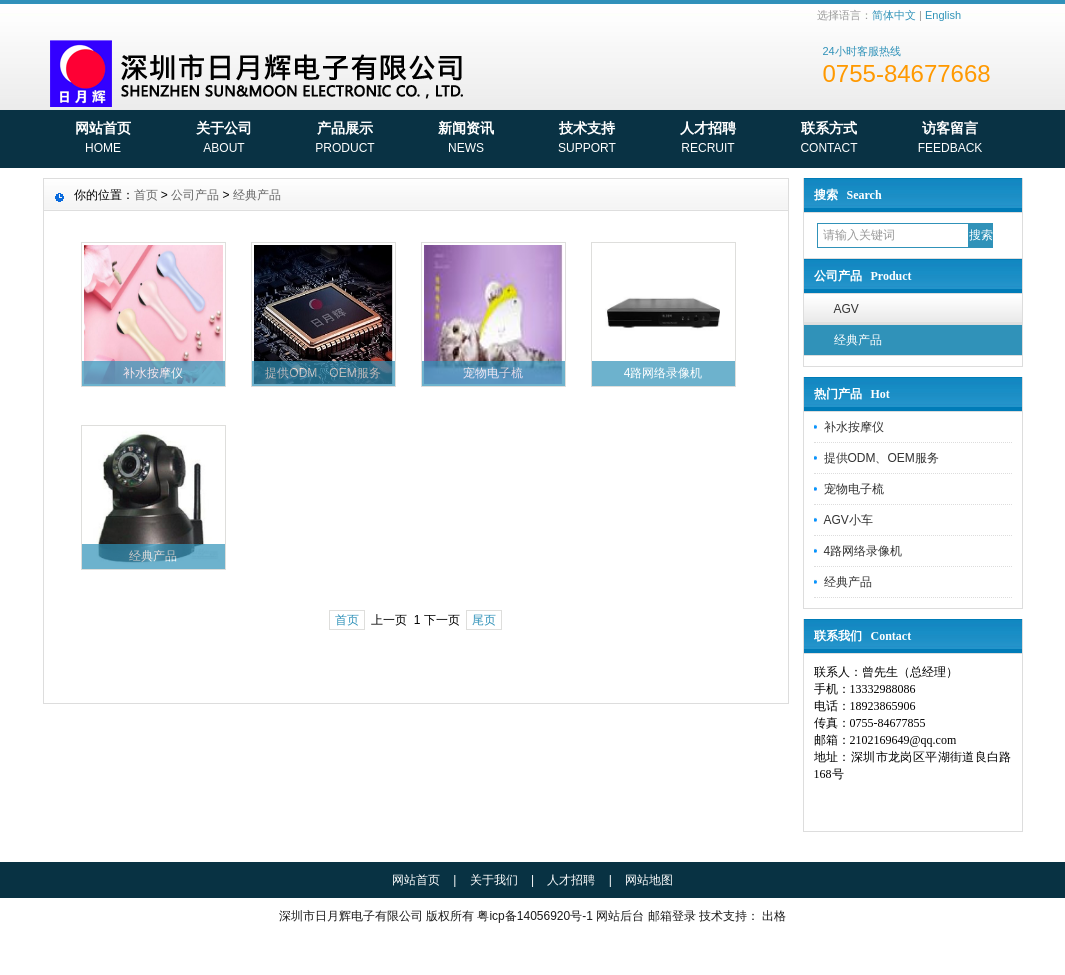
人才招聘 (708, 140)
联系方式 (829, 140)
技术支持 (587, 140)
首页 (146, 195)
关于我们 (494, 880)
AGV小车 (848, 520)
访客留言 (950, 140)
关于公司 (224, 140)
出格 (774, 916)
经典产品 (858, 340)
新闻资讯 (466, 140)
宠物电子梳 (854, 489)
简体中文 (894, 15)
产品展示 (345, 140)
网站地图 (649, 880)
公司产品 (195, 195)
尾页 (484, 620)
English (943, 15)
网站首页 (103, 140)
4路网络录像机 (863, 551)
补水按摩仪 (854, 427)
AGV (846, 309)
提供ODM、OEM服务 (881, 458)
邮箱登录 (672, 916)
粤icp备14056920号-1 (534, 916)
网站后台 (620, 916)
